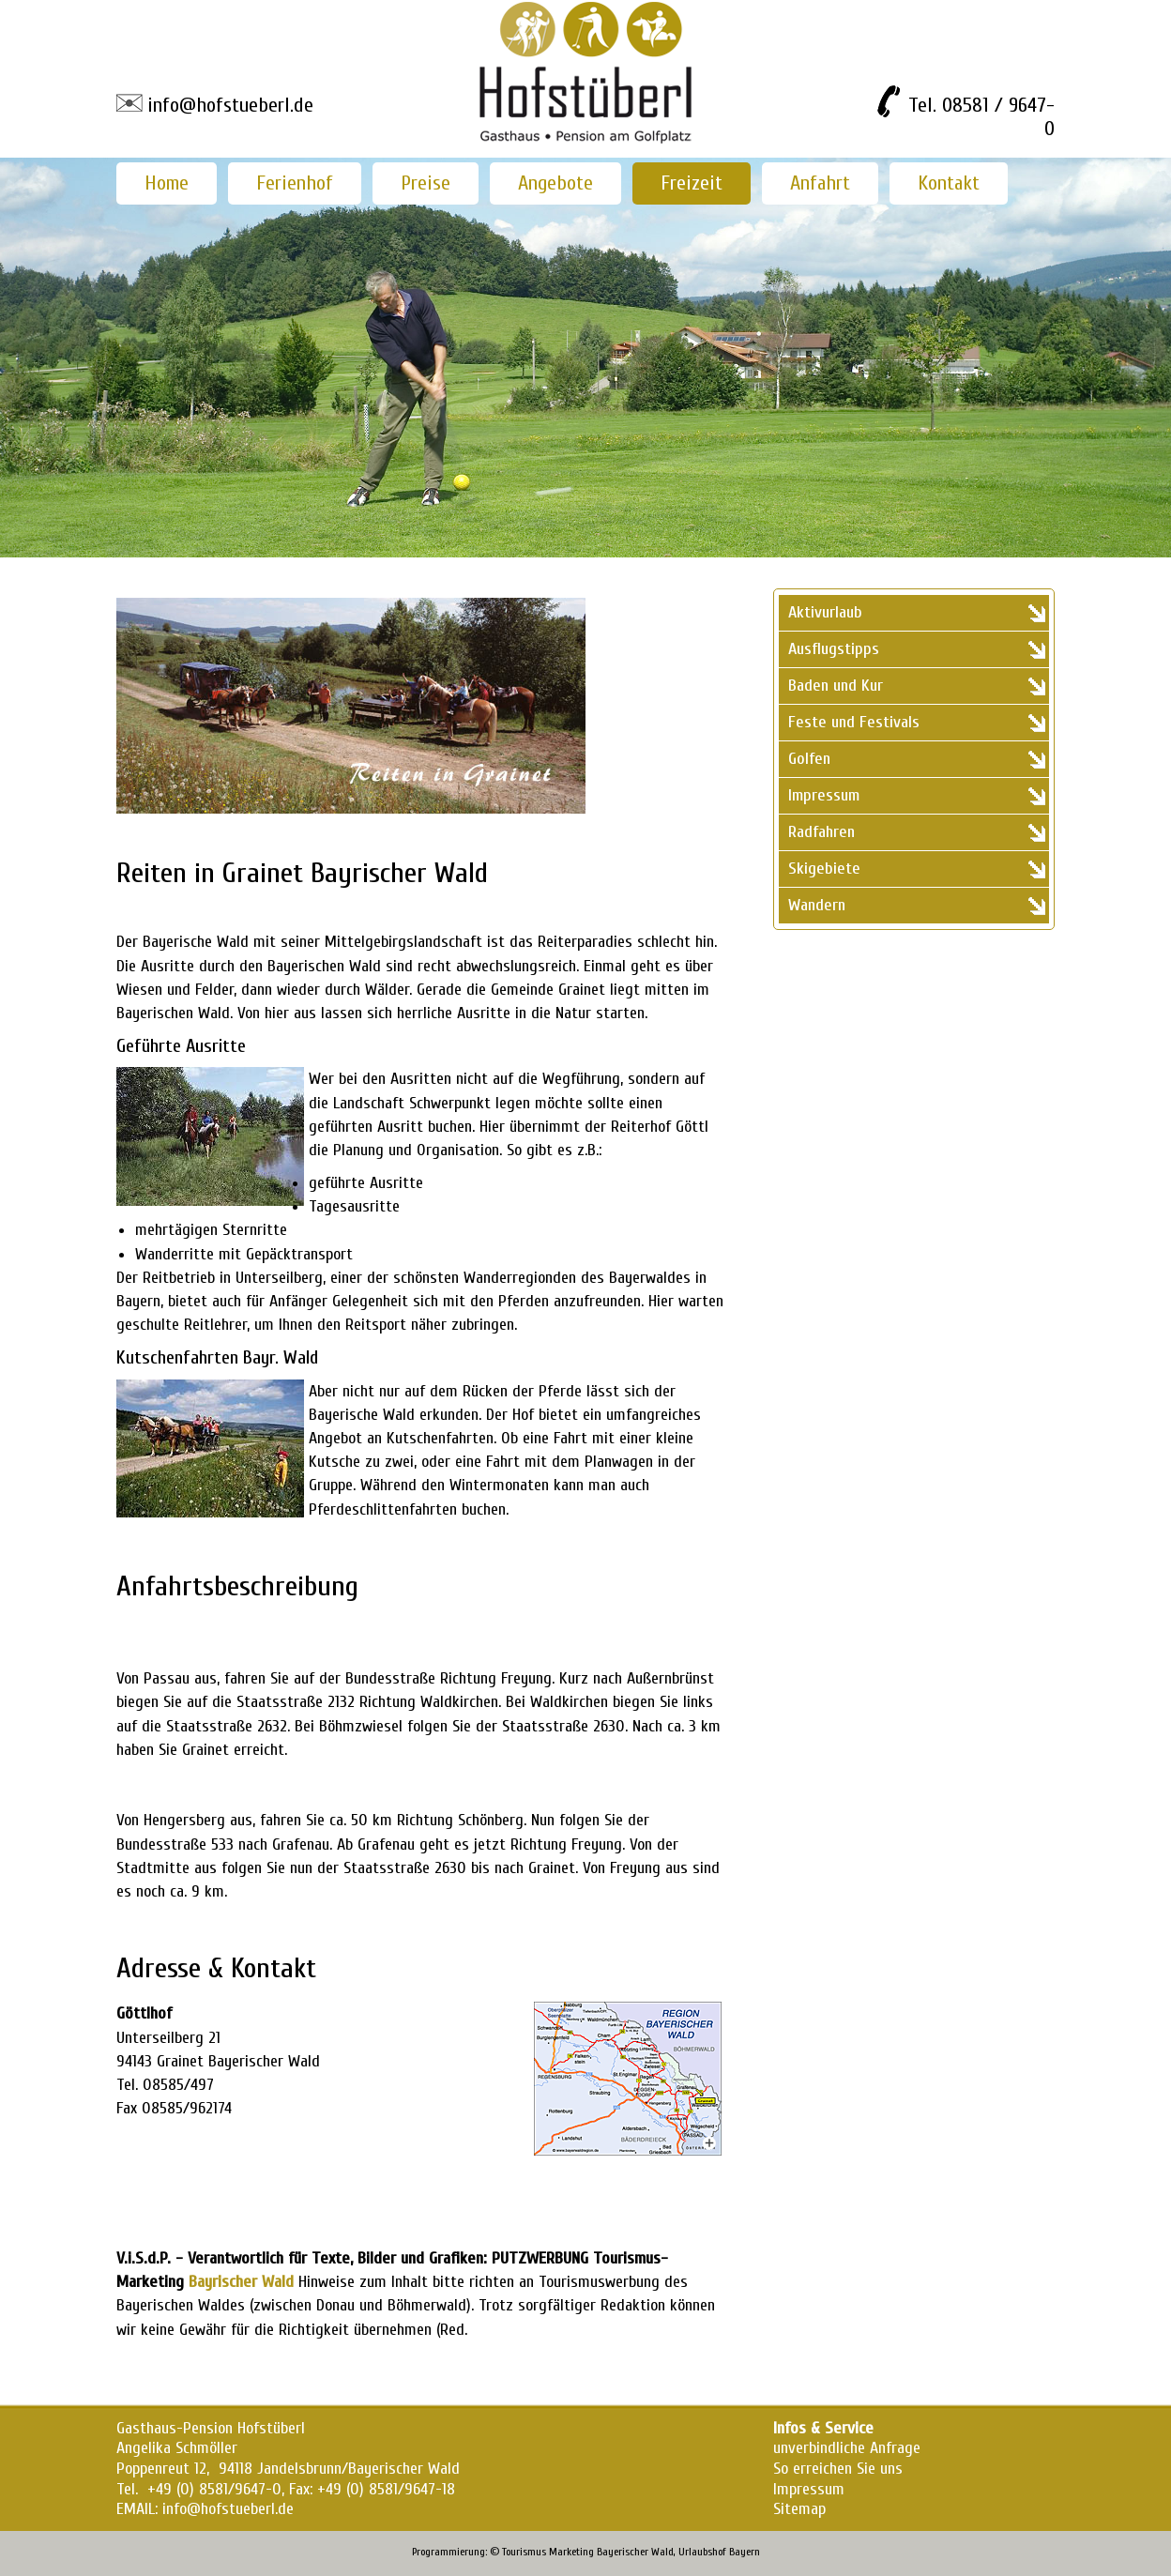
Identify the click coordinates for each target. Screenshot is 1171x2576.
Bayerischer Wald (635, 2551)
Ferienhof (294, 183)
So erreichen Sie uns (838, 2468)
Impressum (808, 2489)
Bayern (744, 2551)
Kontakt (949, 183)
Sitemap (799, 2509)
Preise (425, 183)
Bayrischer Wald (241, 2282)
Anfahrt (820, 183)
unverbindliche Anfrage (846, 2448)
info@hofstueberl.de (230, 105)
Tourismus (524, 2551)
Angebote (555, 183)
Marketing (571, 2551)
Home (166, 183)
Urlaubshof (702, 2551)
